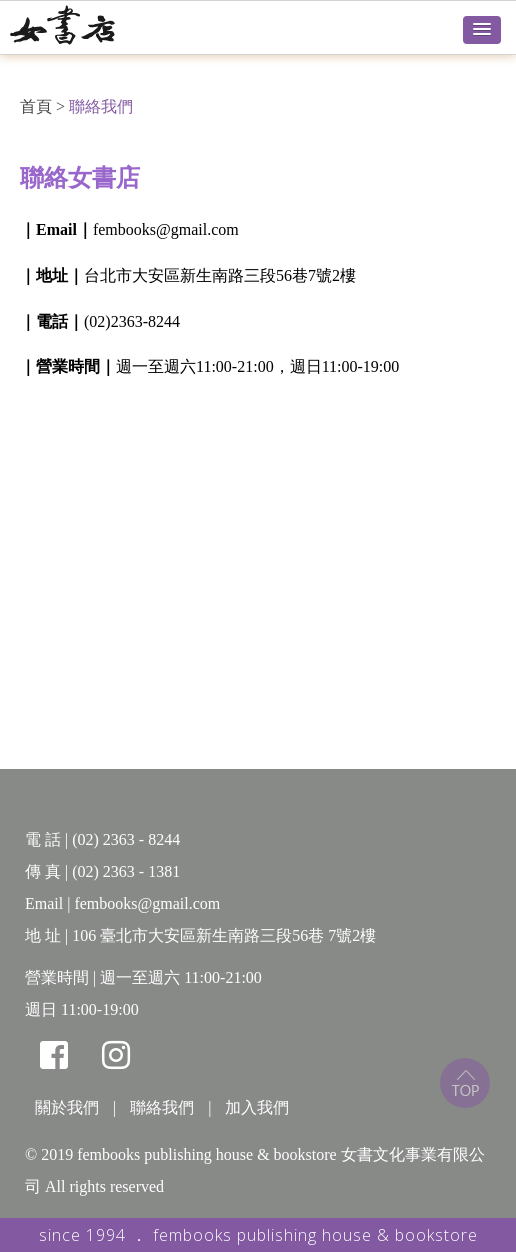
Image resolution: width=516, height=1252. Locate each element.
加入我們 (257, 1107)
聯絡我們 (101, 106)
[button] (482, 30)
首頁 (36, 106)
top (465, 1083)
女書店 (85, 25)
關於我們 (67, 1107)
